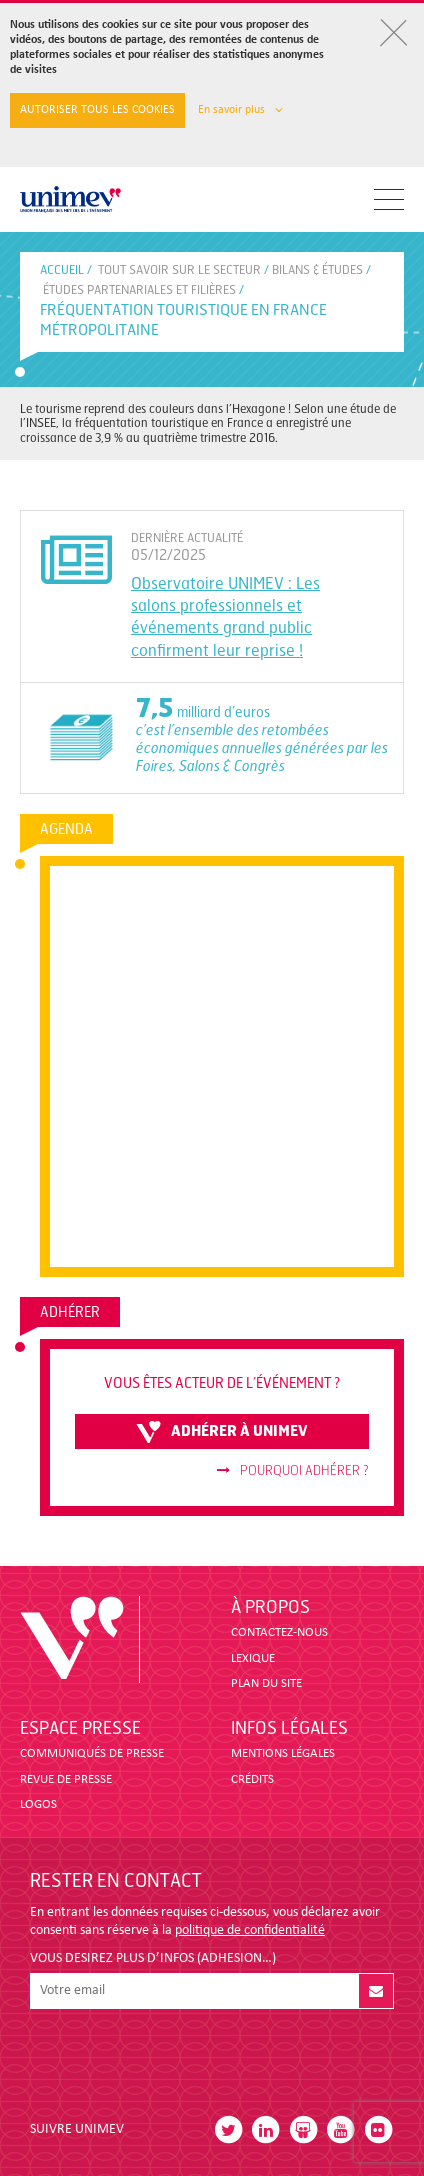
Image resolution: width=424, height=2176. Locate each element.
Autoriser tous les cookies (97, 110)
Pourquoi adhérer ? (293, 1471)
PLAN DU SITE (266, 1683)
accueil (62, 270)
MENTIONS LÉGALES (283, 1753)
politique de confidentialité (250, 1930)
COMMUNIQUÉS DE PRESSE (92, 1753)
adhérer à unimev (222, 1432)
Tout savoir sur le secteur (179, 270)
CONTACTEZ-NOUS (279, 1632)
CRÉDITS (252, 1779)
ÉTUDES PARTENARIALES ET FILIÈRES (139, 290)
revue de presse (66, 1779)
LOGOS (38, 1804)
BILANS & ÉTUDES (317, 270)
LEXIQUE (253, 1658)
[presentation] (182, 2057)
